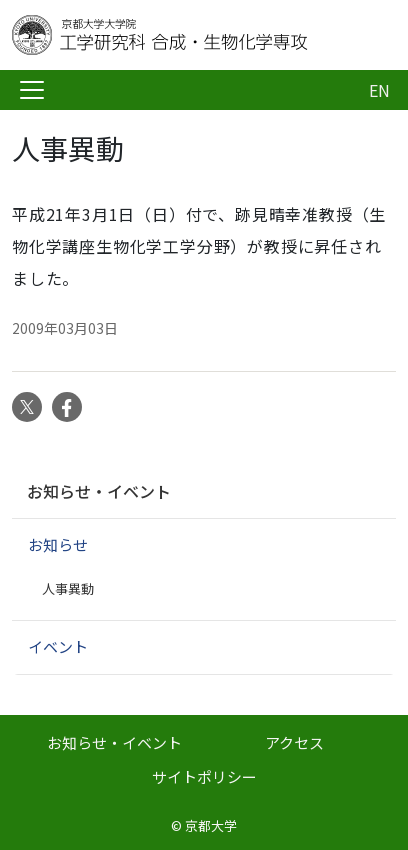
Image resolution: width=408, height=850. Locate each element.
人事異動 (68, 588)
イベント (58, 646)
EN (379, 90)
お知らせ (58, 544)
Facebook (67, 407)
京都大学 (211, 825)
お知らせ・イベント (99, 491)
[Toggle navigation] (32, 90)
